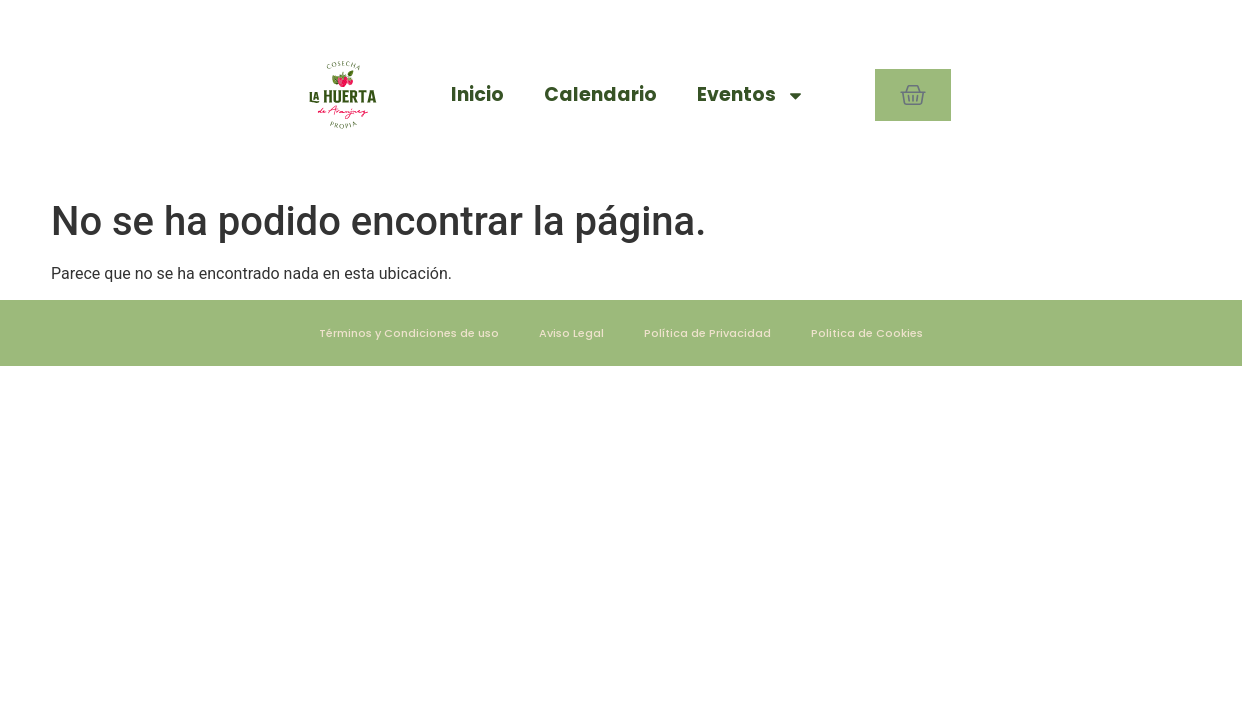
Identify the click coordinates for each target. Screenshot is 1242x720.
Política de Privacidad (707, 333)
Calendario (600, 94)
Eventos (751, 95)
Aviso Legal (571, 333)
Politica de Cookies (867, 333)
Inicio (477, 94)
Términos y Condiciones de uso (409, 333)
